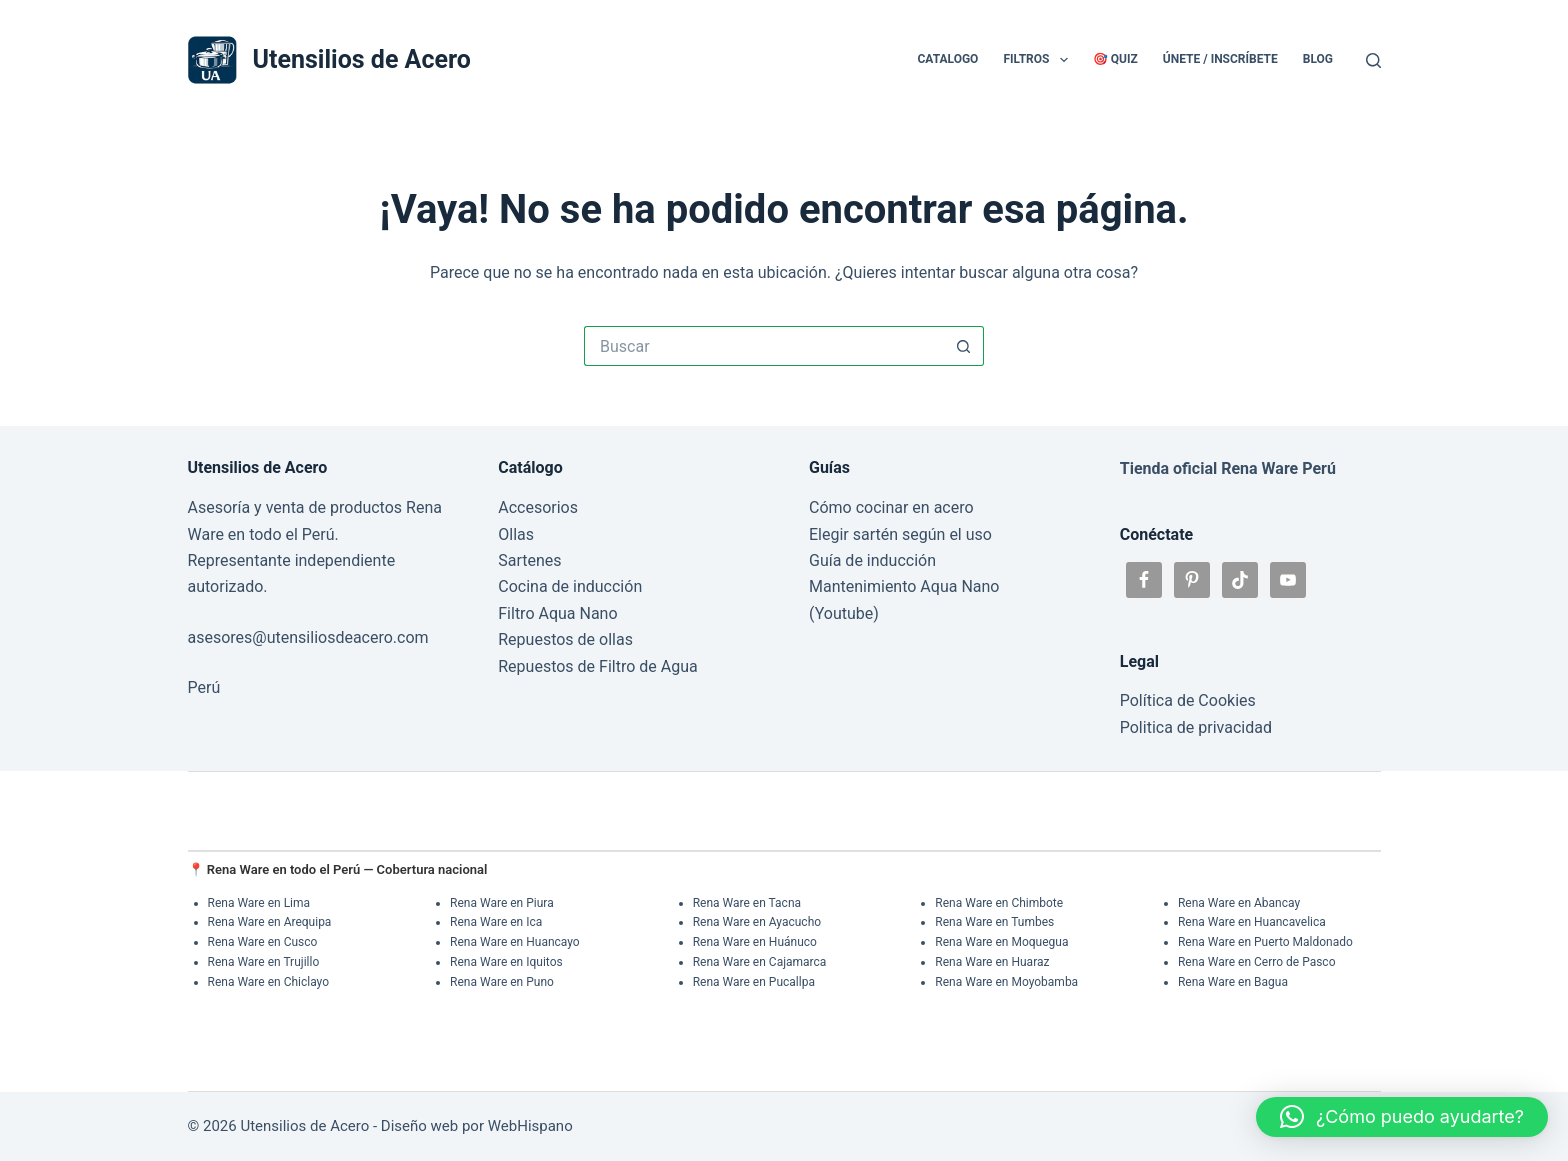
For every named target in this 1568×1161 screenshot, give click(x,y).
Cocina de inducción (570, 586)
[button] (1402, 1117)
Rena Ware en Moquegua (1001, 942)
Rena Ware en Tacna (747, 903)
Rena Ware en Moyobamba (1006, 982)
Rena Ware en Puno (502, 982)
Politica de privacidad (1196, 727)
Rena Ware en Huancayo (515, 942)
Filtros (1039, 60)
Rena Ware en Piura (502, 903)
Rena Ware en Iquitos (506, 962)
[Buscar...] (764, 346)
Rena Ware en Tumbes (994, 922)
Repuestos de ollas (565, 639)
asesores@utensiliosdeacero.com (308, 637)
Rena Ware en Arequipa (270, 922)
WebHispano (530, 1126)
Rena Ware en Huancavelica (1252, 922)
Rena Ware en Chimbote (999, 903)
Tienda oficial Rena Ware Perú (1228, 468)
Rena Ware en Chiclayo (269, 982)
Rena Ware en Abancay (1239, 903)
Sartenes (529, 560)
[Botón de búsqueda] (964, 346)
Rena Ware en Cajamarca (760, 962)
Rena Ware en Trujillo (264, 962)
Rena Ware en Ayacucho (757, 922)
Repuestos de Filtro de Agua (597, 666)
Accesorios (538, 507)
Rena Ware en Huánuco (755, 942)
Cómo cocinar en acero (891, 507)
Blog (1318, 59)
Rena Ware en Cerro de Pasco (1257, 962)
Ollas (516, 534)
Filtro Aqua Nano (557, 613)
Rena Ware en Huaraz (992, 962)
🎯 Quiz (1115, 59)
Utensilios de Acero (362, 59)
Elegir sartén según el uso (900, 534)
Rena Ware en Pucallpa (754, 982)
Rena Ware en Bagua (1233, 982)
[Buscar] (1373, 60)
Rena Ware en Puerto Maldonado (1265, 942)
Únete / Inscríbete (1220, 59)
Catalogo (947, 59)
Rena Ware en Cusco (263, 942)
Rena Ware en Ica (496, 922)
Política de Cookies (1188, 700)
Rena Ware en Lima (259, 903)
